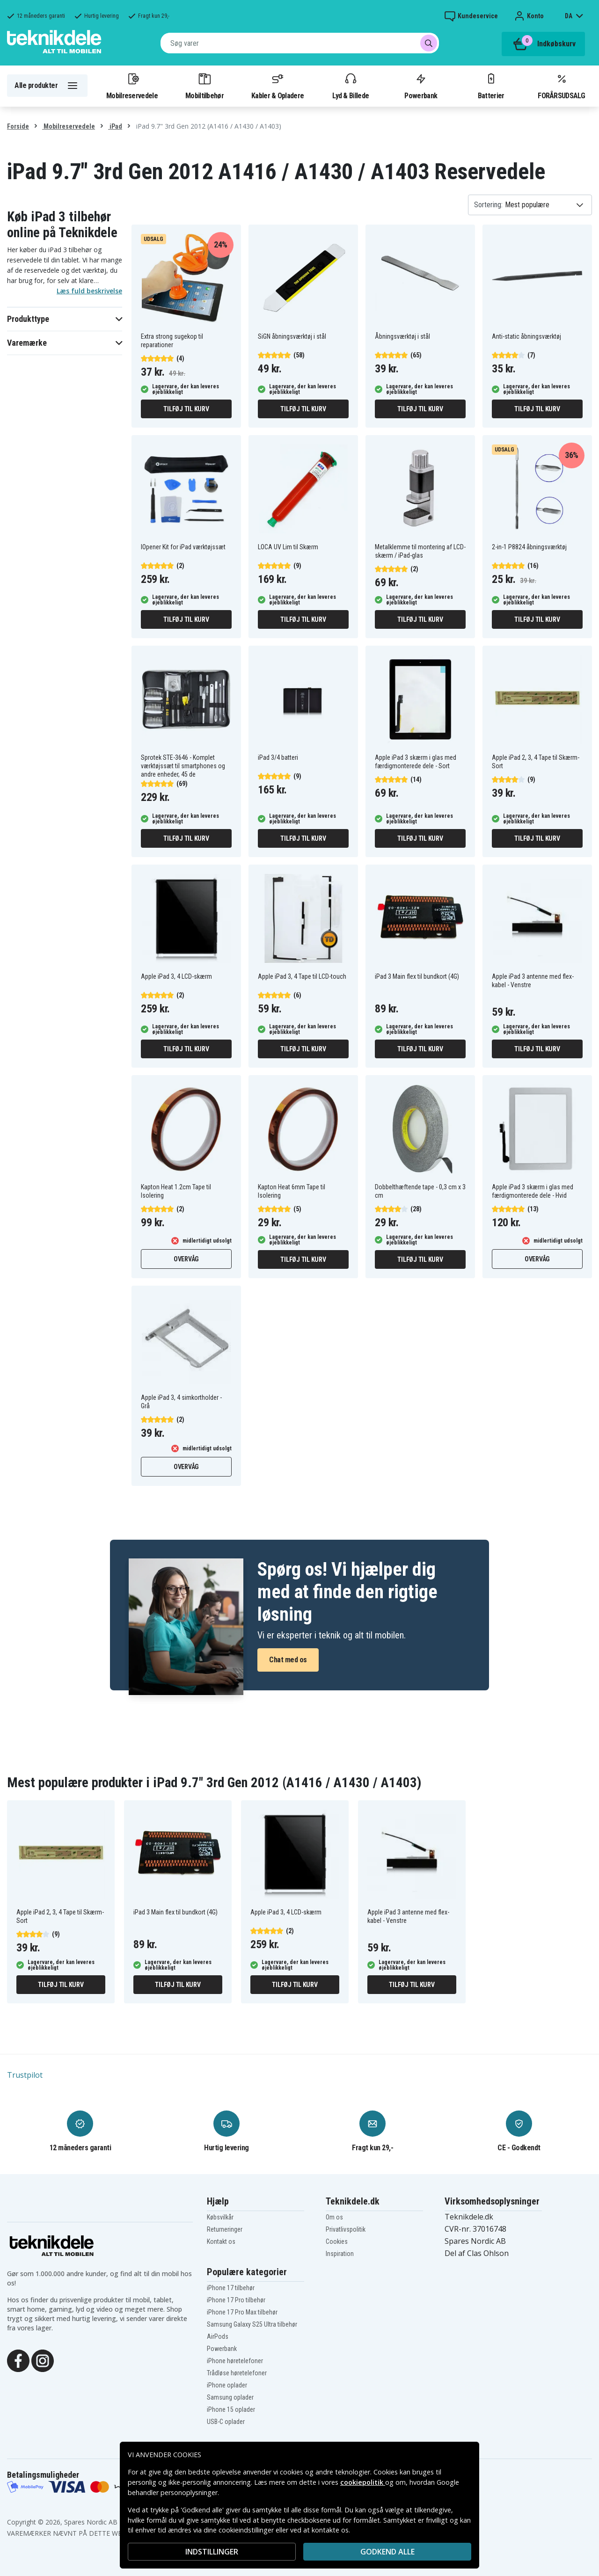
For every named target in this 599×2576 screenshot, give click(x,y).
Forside (18, 126)
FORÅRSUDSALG (561, 86)
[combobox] (300, 43)
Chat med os (288, 1659)
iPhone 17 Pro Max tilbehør (242, 2312)
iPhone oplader (227, 2385)
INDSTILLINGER (211, 2552)
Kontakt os (221, 2241)
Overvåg (186, 1259)
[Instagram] (42, 2360)
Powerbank (420, 86)
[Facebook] (18, 2360)
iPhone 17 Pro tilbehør (236, 2300)
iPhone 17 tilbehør (231, 2288)
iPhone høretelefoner (235, 2361)
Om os (334, 2217)
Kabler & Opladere (277, 86)
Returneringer (224, 2229)
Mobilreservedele (132, 86)
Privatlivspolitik (345, 2229)
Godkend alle (387, 2552)
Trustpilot (25, 2075)
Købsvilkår (220, 2217)
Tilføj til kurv (186, 409)
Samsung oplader (230, 2397)
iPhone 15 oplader (231, 2409)
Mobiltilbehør (204, 86)
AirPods (217, 2336)
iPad (115, 126)
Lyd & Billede (350, 86)
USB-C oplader (226, 2421)
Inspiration (340, 2253)
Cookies (337, 2241)
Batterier (491, 86)
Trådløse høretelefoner (237, 2373)
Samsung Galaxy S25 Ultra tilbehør (252, 2324)
